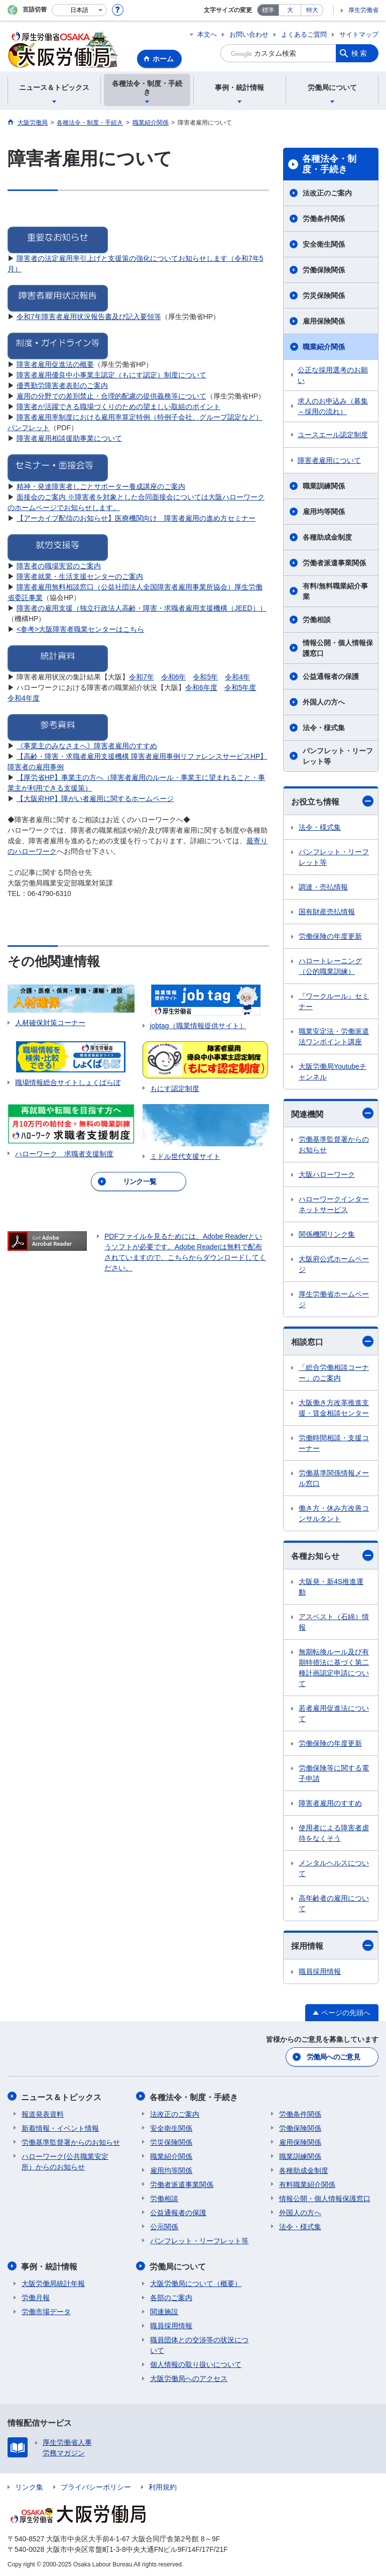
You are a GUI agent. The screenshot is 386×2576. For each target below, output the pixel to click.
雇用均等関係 (324, 512)
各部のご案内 (171, 2296)
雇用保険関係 (324, 321)
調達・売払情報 (323, 887)
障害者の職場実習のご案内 (59, 566)
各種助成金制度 (327, 537)
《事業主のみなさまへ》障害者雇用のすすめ (87, 746)
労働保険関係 (324, 270)
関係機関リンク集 (327, 1234)
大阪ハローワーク (327, 1174)
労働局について (178, 2265)
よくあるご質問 (304, 34)
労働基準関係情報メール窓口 (334, 1478)
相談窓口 (332, 1341)
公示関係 (164, 2226)
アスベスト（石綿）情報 (334, 1622)
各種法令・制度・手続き (329, 164)
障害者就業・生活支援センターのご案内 (80, 576)
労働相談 (317, 620)
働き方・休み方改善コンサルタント (334, 1513)
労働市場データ (46, 2310)
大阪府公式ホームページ (334, 1264)
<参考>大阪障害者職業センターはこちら (80, 629)
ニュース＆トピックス (62, 2096)
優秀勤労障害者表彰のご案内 (62, 385)
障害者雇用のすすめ (330, 1803)
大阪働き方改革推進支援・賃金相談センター (334, 1408)
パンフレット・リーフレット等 (338, 756)
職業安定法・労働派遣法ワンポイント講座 (334, 1036)
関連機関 (332, 1113)
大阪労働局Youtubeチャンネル (332, 1071)
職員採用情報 (320, 1971)
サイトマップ (358, 34)
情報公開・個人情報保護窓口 (338, 648)
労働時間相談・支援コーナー (334, 1443)
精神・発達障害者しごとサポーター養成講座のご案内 (101, 486)
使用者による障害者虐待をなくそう (334, 1833)
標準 (268, 10)
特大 (312, 10)
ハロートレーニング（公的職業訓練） (330, 966)
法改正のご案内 (327, 193)
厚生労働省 (363, 10)
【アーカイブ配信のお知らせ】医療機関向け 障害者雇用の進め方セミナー (136, 518)
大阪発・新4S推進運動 (331, 1586)
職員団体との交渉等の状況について (199, 2343)
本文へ (207, 34)
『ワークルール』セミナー (334, 1001)
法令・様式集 (324, 728)
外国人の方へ (324, 702)
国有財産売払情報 (327, 912)
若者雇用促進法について (334, 1713)
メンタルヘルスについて (334, 1868)
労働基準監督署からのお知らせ (334, 1144)
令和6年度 (201, 687)
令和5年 (205, 677)
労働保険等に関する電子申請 (334, 1773)
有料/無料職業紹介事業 (335, 591)
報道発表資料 (43, 2113)
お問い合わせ (249, 34)
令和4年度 (24, 698)
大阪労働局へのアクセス (188, 2377)
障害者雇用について (329, 460)
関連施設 (164, 2310)
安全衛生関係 (324, 244)
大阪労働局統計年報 (53, 2282)
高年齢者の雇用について (334, 1903)
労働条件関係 (324, 219)
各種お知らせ (332, 1555)
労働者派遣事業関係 (334, 563)
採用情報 (332, 1945)
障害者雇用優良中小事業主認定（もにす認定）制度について (111, 375)
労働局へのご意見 (333, 2057)
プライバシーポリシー (96, 2486)
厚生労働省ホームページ (334, 1299)
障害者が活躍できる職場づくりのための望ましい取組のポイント (118, 407)
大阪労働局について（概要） (195, 2282)
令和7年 (141, 677)
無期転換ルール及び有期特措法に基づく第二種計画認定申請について (334, 1668)
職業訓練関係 (324, 486)
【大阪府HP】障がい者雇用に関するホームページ (95, 799)
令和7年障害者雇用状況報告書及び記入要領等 (89, 317)
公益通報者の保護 (331, 676)
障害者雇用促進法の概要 (55, 364)
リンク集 (29, 2486)
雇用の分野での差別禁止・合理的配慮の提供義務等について (111, 396)
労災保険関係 (324, 295)
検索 (359, 53)
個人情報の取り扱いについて (195, 2363)
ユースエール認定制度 (333, 435)
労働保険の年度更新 (330, 936)
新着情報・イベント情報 (60, 2127)
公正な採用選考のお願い (333, 375)
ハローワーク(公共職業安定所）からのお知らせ (65, 2160)
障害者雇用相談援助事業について (69, 438)
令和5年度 (240, 687)
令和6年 (173, 677)
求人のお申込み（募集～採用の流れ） (333, 406)
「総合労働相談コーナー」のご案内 (334, 1372)
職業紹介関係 (324, 347)
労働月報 (36, 2296)
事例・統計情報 (50, 2265)
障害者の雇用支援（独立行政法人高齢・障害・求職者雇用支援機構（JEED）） (142, 608)
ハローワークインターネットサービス (334, 1204)
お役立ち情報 (332, 801)
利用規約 (163, 2486)
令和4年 (237, 677)
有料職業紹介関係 (307, 2183)
